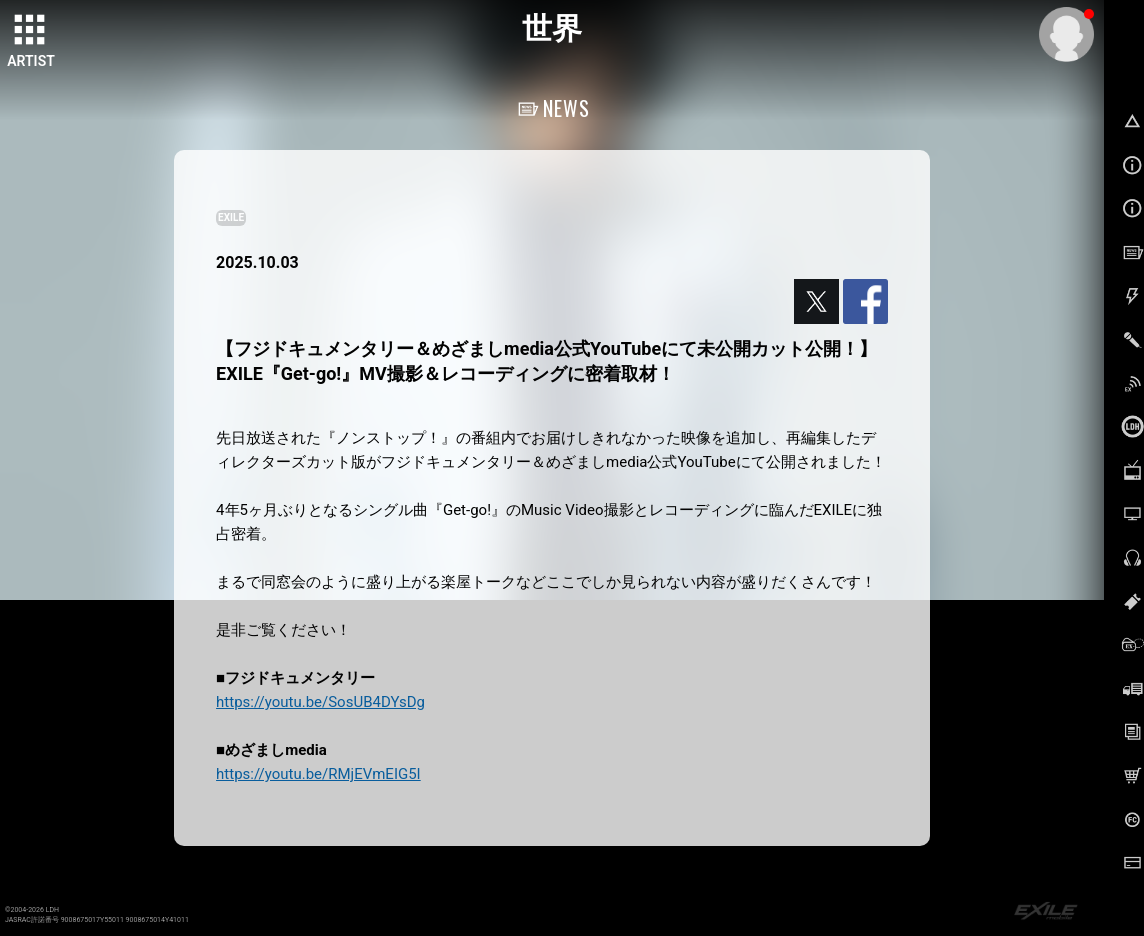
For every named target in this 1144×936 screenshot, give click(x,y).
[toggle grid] (31, 31)
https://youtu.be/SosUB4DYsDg (320, 702)
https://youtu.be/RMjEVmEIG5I (318, 774)
